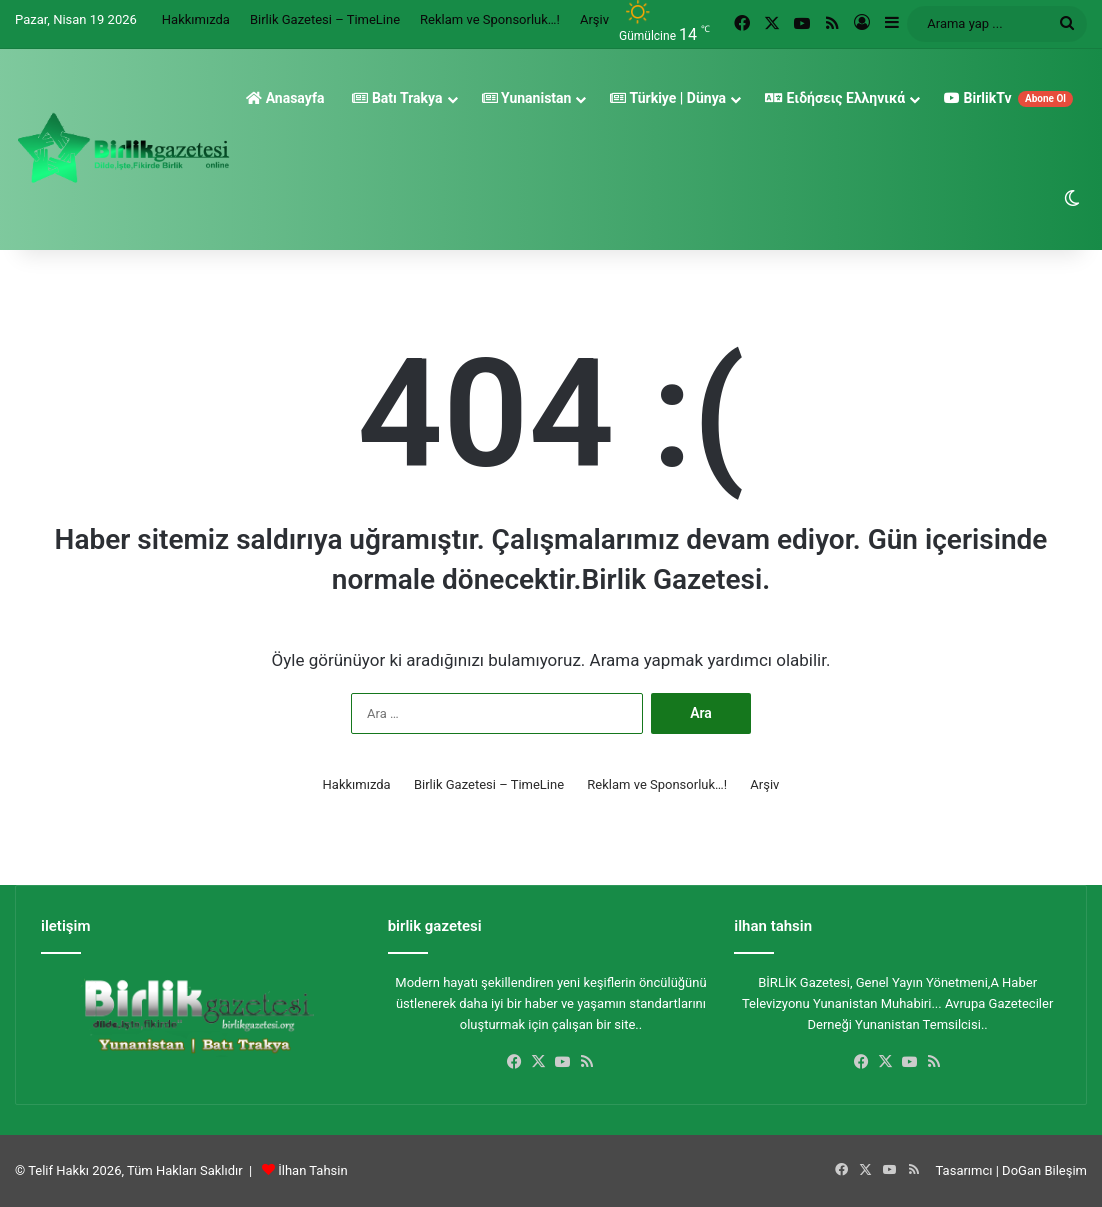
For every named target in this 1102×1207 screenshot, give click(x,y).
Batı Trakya (397, 98)
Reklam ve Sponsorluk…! (490, 19)
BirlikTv (1008, 98)
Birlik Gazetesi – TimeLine (325, 19)
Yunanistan (527, 98)
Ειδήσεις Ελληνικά (835, 98)
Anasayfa (285, 98)
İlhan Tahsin (312, 1170)
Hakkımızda (196, 19)
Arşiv (594, 19)
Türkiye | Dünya (668, 98)
